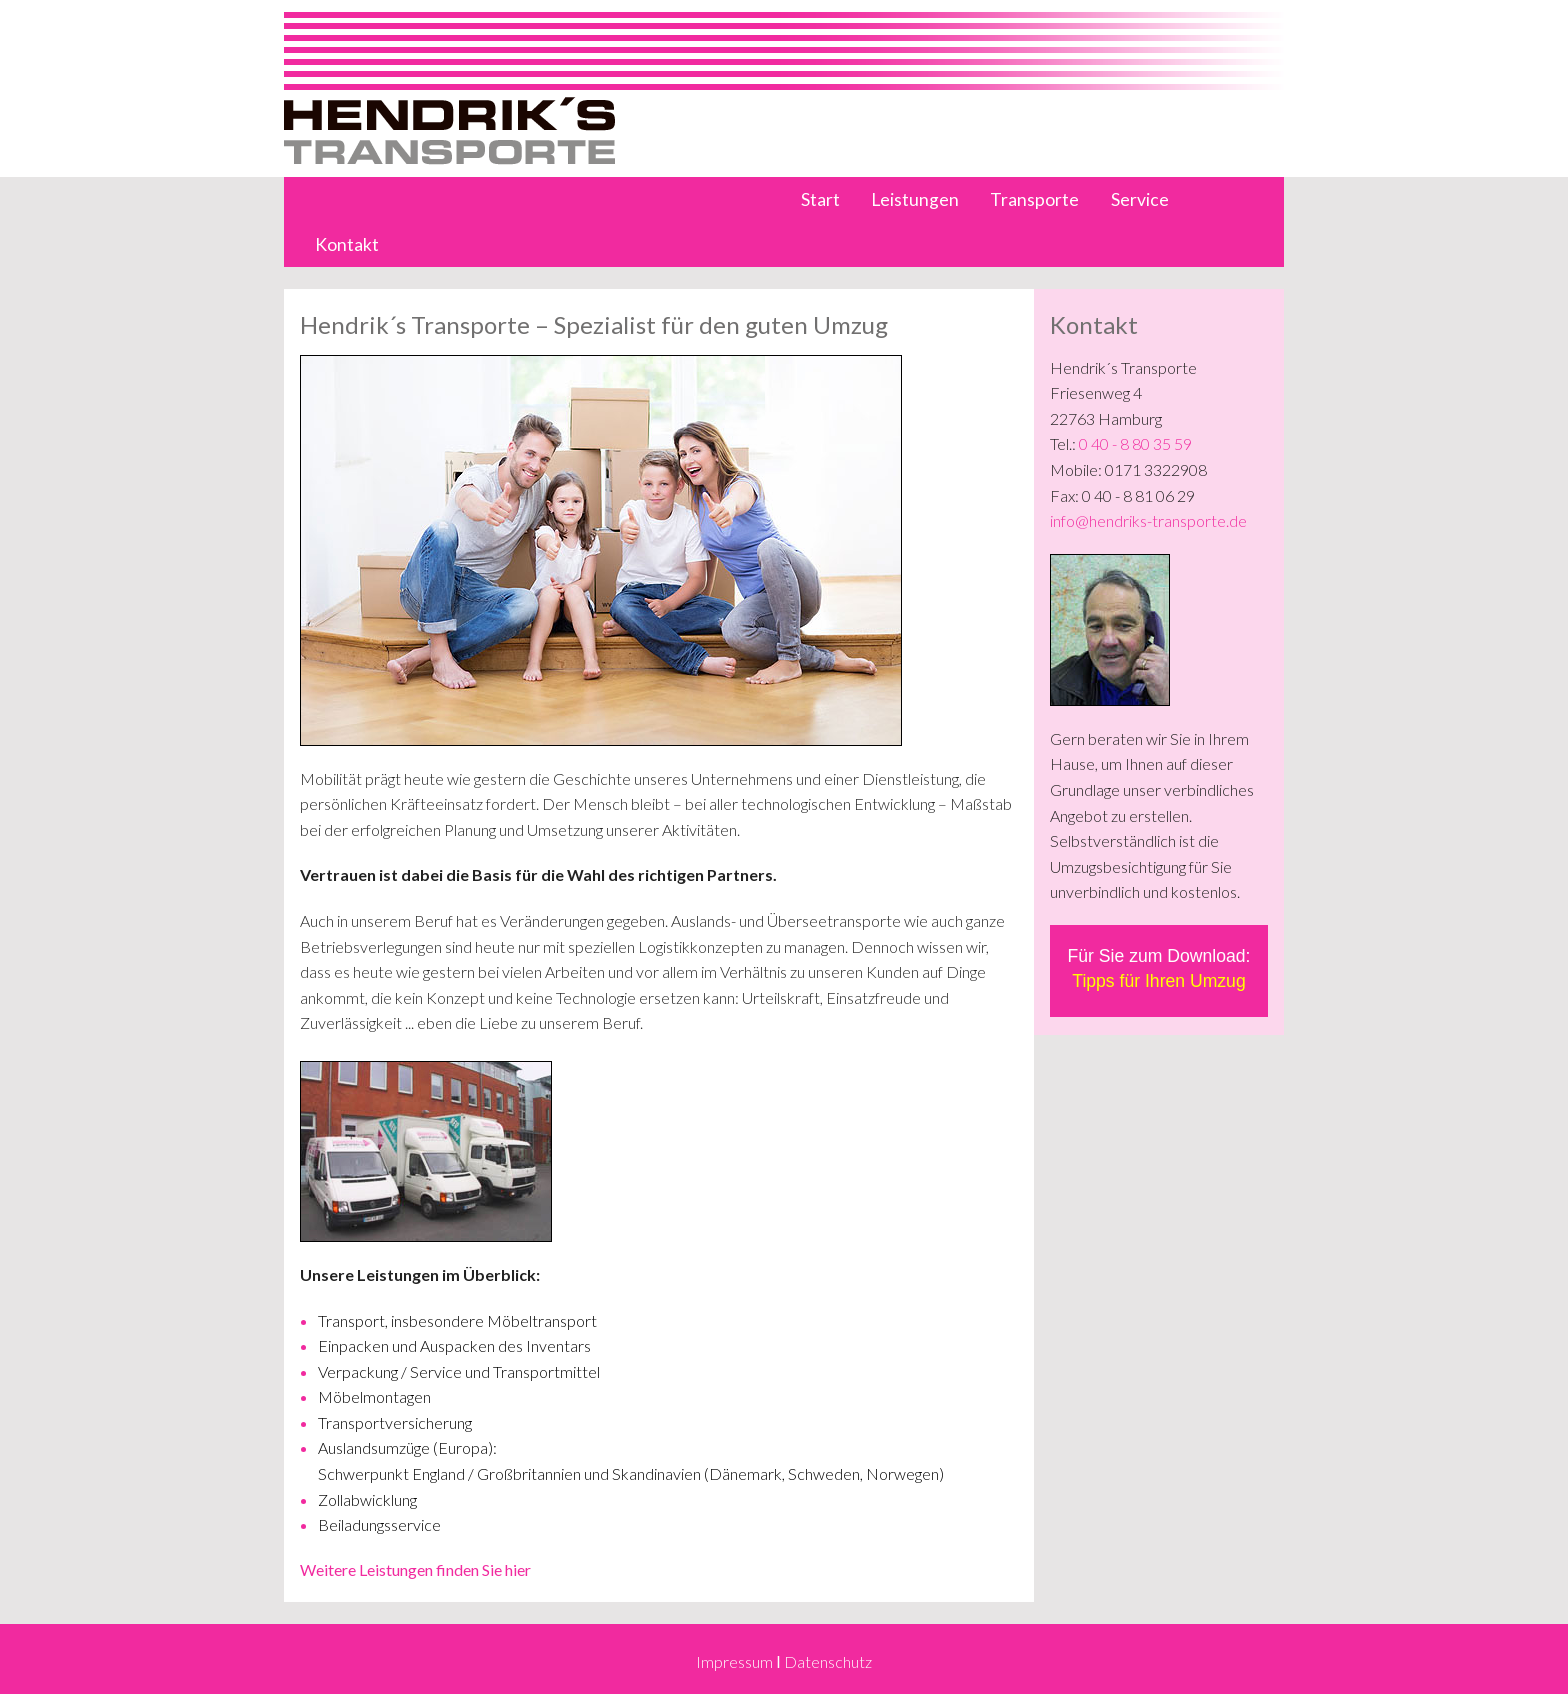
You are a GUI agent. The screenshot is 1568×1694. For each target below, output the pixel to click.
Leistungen (915, 199)
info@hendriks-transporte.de (1148, 520)
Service (1140, 199)
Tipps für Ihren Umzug (1158, 981)
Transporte (1034, 199)
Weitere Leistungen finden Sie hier (415, 1569)
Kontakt (347, 244)
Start (820, 199)
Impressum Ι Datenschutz (783, 1661)
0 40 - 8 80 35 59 (1135, 443)
